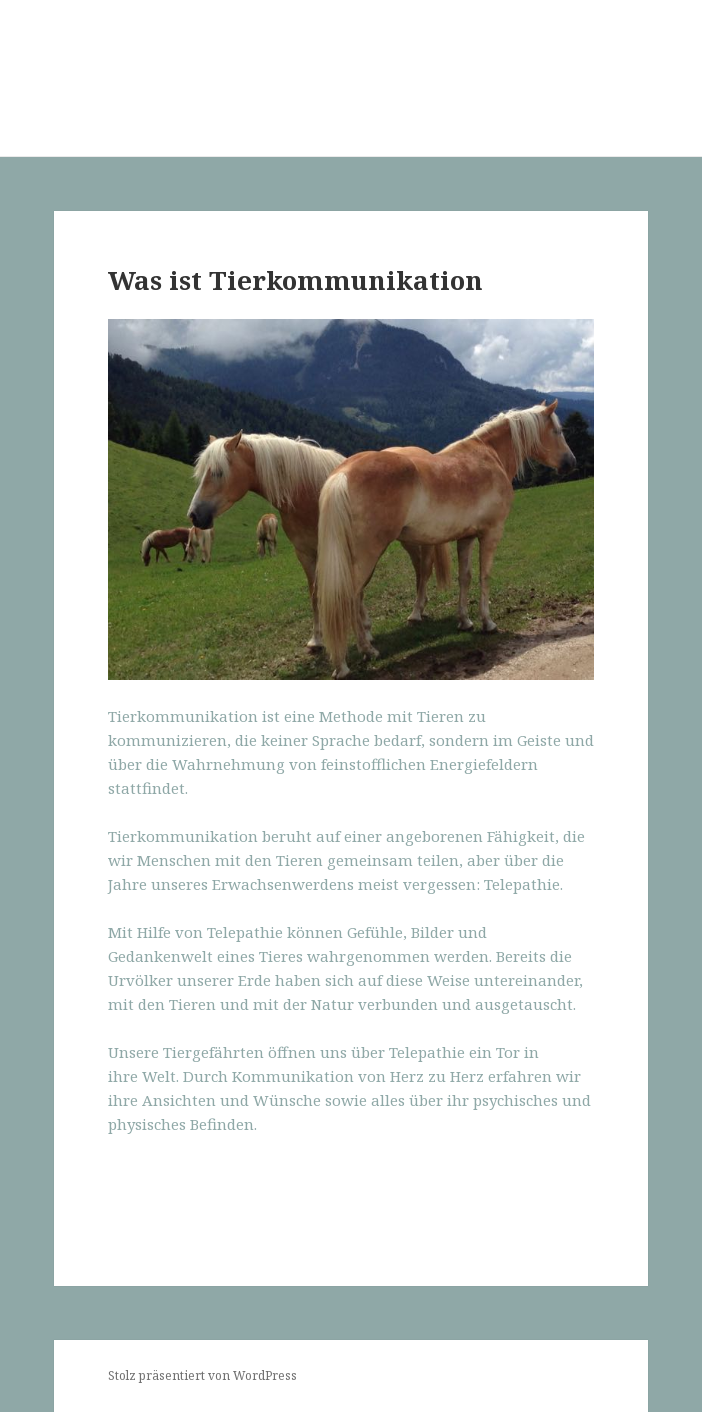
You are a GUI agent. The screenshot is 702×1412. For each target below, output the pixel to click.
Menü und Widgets (627, 98)
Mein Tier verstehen (166, 66)
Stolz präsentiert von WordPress (202, 1375)
